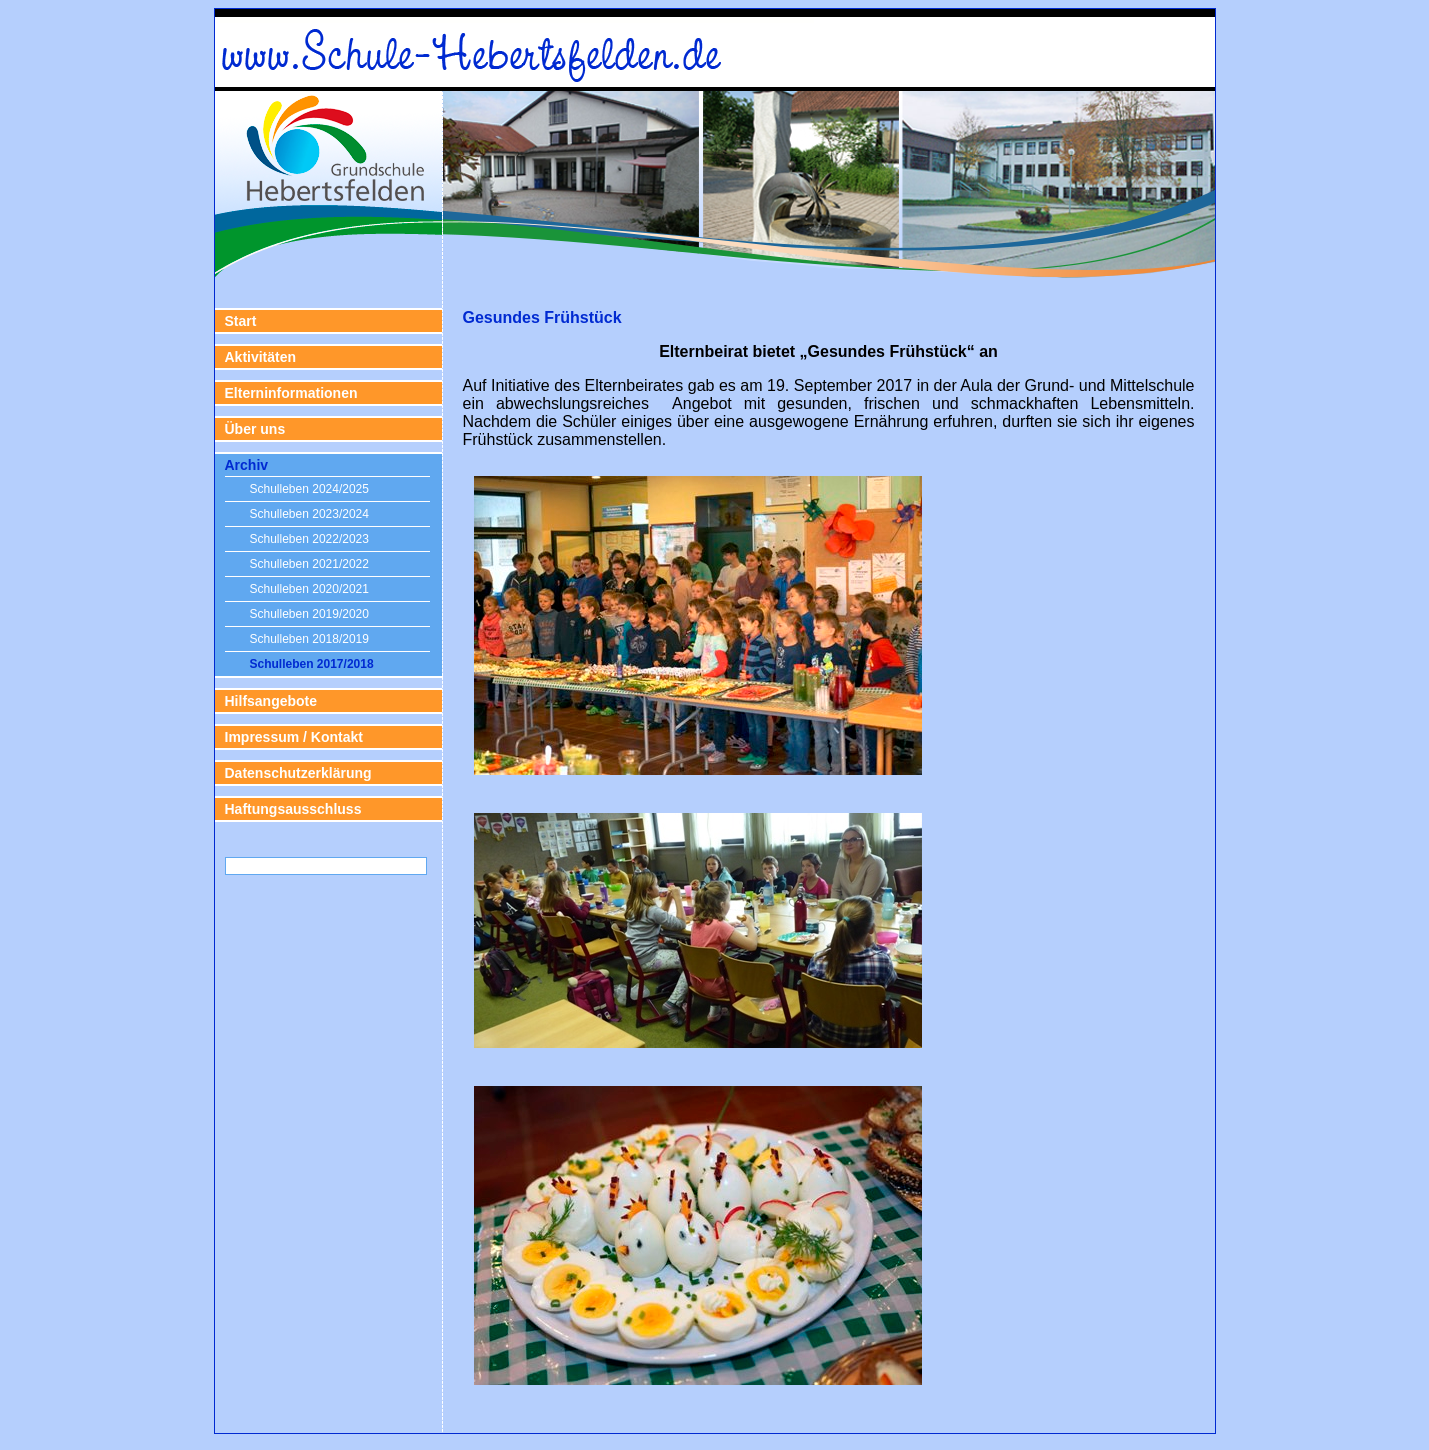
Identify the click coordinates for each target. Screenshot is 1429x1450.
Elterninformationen (291, 393)
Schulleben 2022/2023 (309, 539)
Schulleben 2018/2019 (309, 639)
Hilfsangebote (271, 701)
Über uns (255, 429)
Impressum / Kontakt (294, 737)
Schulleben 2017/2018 (312, 664)
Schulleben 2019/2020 (309, 614)
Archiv (247, 465)
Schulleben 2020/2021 (309, 589)
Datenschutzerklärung (298, 773)
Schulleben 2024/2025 (309, 489)
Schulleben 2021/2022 (309, 564)
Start (241, 321)
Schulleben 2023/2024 (309, 514)
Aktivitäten (261, 357)
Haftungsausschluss (293, 809)
